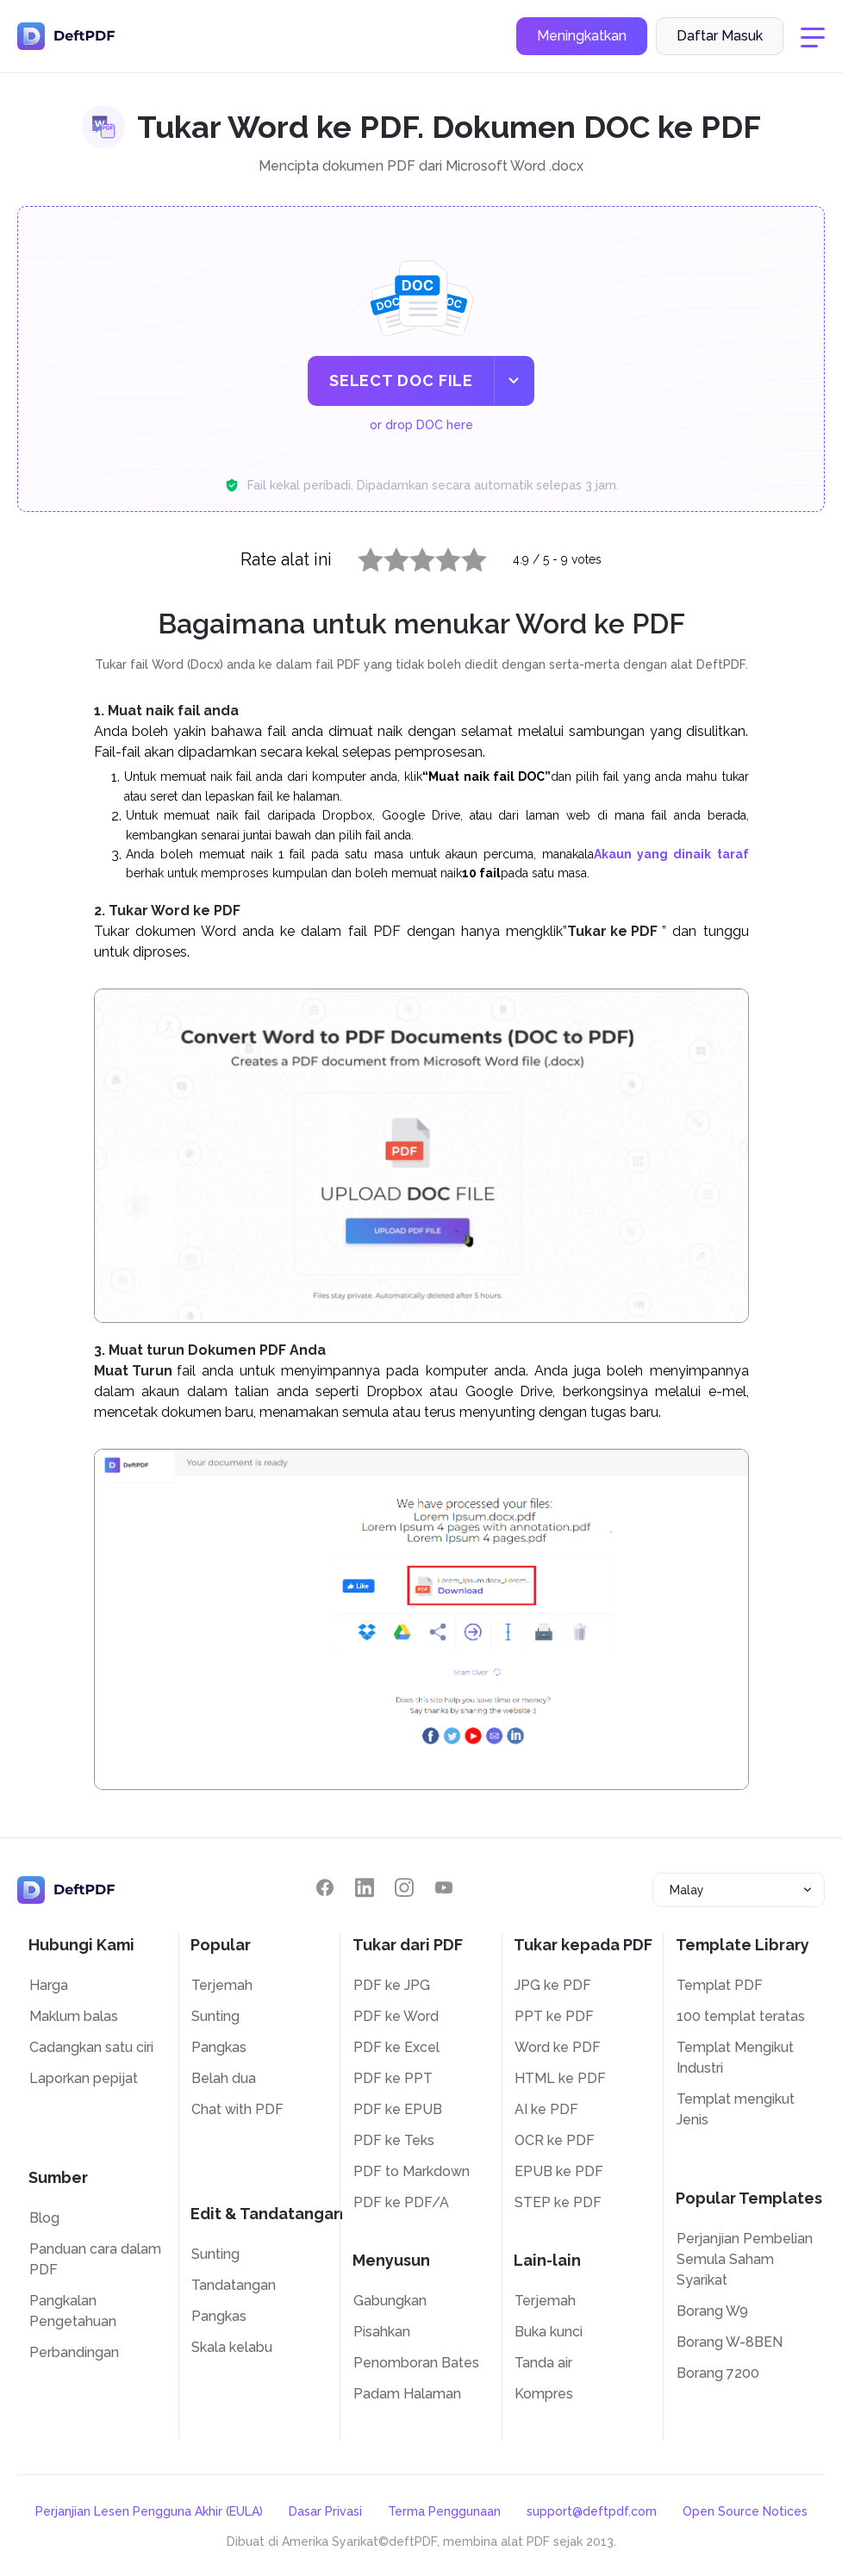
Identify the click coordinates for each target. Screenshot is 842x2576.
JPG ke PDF (553, 1985)
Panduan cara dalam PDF (95, 2259)
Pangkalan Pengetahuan (72, 2311)
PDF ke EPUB (397, 2109)
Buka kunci (549, 2331)
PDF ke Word (396, 2016)
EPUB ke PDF (559, 2171)
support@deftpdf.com (592, 2511)
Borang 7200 (718, 2373)
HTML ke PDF (560, 2078)
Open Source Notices (745, 2511)
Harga (48, 1985)
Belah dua (223, 2078)
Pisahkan (381, 2331)
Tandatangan (233, 2285)
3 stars (412, 556)
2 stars (386, 556)
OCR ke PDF (555, 2140)
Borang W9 (712, 2311)
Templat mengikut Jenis (736, 2109)
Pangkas (218, 2047)
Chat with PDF (237, 2109)
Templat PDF (720, 1985)
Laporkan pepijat (83, 2078)
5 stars (463, 556)
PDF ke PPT (393, 2078)
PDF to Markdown (411, 2171)
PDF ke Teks (393, 2140)
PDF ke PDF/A (401, 2202)
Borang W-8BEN (730, 2342)
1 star (360, 556)
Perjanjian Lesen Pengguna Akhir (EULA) (149, 2511)
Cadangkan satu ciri (91, 2047)
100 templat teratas (741, 2016)
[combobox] (738, 1890)
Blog (44, 2218)
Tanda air (543, 2363)
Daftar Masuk (720, 37)
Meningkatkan (582, 37)
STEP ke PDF (558, 2202)
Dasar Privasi (325, 2511)
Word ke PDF (558, 2047)
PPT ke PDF (554, 2016)
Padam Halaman (407, 2394)
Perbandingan (74, 2352)
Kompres (544, 2394)
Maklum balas (73, 2016)
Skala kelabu (231, 2347)
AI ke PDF (546, 2109)
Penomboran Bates (416, 2363)
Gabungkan (390, 2300)
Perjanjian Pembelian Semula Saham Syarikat (745, 2259)
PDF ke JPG (391, 1985)
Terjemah (222, 1985)
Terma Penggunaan (444, 2511)
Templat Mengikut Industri (735, 2057)
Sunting (215, 2016)
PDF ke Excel (396, 2047)
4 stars (437, 556)
